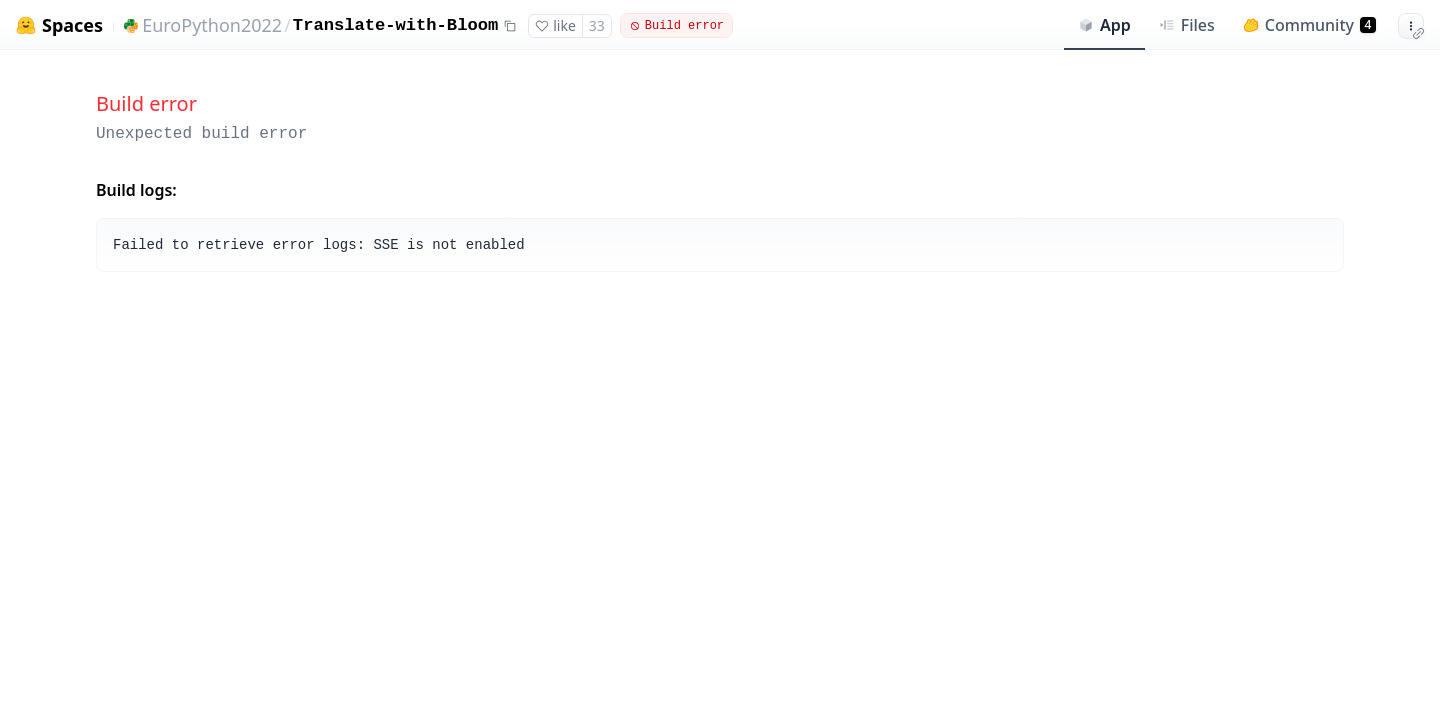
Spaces (72, 25)
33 (597, 25)
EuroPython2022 (212, 25)
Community (1309, 25)
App (1104, 25)
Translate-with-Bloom (395, 25)
